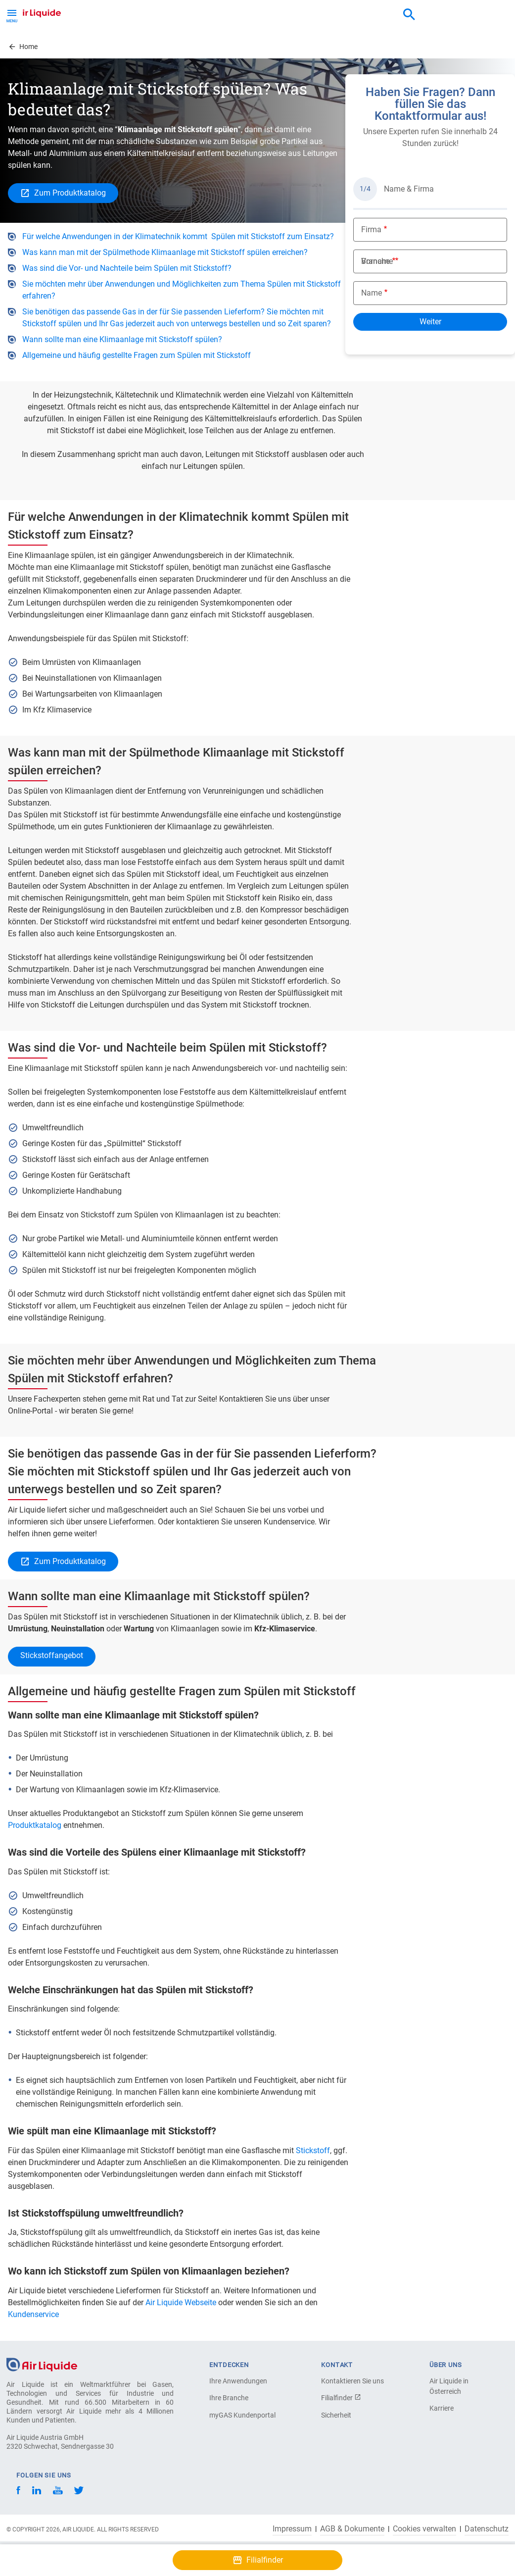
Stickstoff (313, 2150)
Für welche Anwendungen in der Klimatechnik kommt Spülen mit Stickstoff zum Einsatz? (178, 236)
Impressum (292, 2529)
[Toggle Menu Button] (12, 15)
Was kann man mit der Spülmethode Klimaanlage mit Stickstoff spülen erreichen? (165, 252)
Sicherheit (336, 2415)
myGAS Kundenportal (242, 2415)
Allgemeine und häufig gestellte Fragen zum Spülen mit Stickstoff (136, 355)
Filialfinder (341, 2398)
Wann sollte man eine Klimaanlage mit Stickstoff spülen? (122, 339)
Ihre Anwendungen (238, 2381)
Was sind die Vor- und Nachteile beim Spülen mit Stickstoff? (127, 268)
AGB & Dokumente (352, 2529)
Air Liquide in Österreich (448, 2386)
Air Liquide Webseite (180, 2302)
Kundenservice (33, 2314)
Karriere (441, 2408)
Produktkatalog (35, 1825)
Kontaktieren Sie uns (352, 2381)
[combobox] (409, 15)
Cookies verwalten (424, 2529)
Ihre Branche (228, 2398)
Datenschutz (487, 2529)
